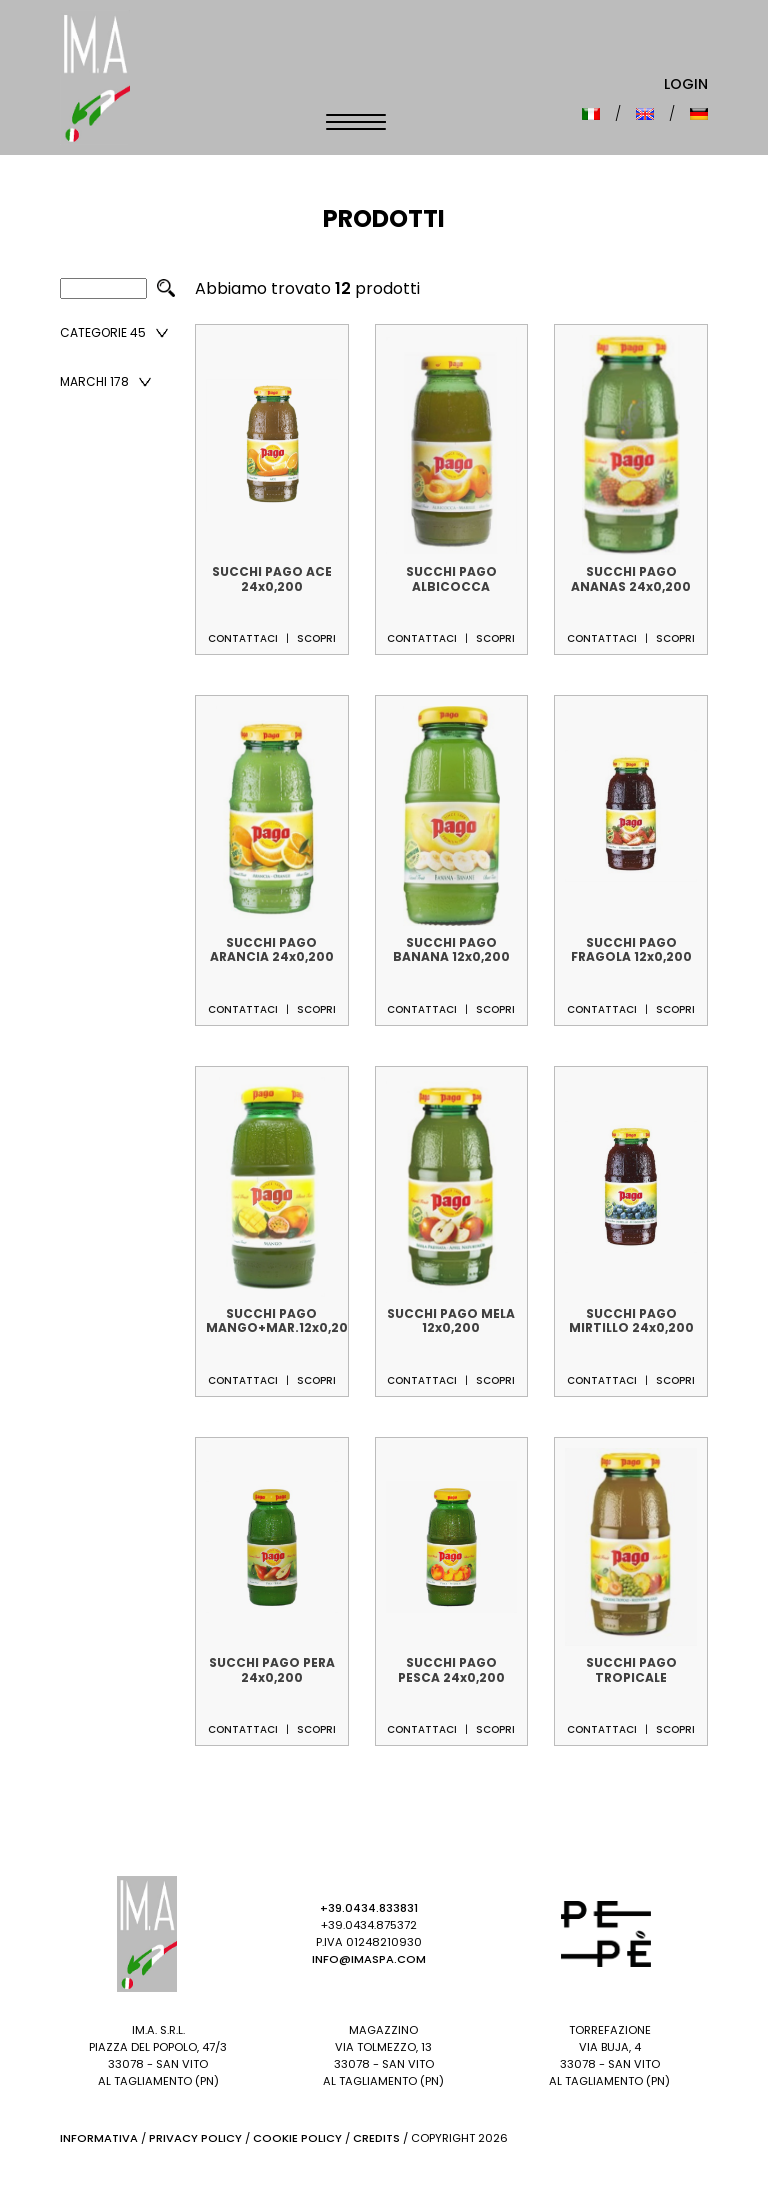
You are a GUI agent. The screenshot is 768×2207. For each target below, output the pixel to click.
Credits (376, 2138)
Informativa (99, 2138)
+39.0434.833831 (369, 1908)
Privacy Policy (195, 2138)
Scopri (316, 638)
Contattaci (243, 638)
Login (686, 84)
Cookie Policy (297, 2138)
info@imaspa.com (369, 1959)
